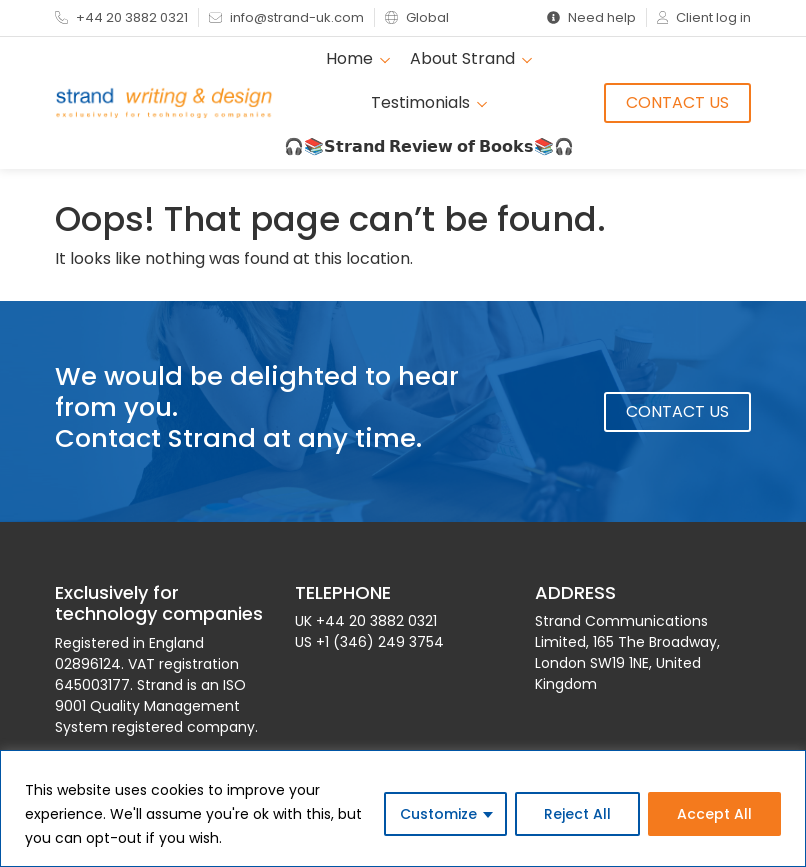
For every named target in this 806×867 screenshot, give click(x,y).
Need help (591, 17)
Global (417, 17)
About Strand (471, 58)
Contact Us (677, 102)
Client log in (704, 17)
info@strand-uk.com (286, 17)
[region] (403, 808)
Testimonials (429, 102)
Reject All (577, 814)
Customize (438, 814)
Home (358, 58)
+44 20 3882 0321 (121, 17)
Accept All (714, 814)
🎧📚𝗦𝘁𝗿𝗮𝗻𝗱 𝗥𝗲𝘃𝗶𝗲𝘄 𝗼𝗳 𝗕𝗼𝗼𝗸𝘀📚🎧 (429, 146)
